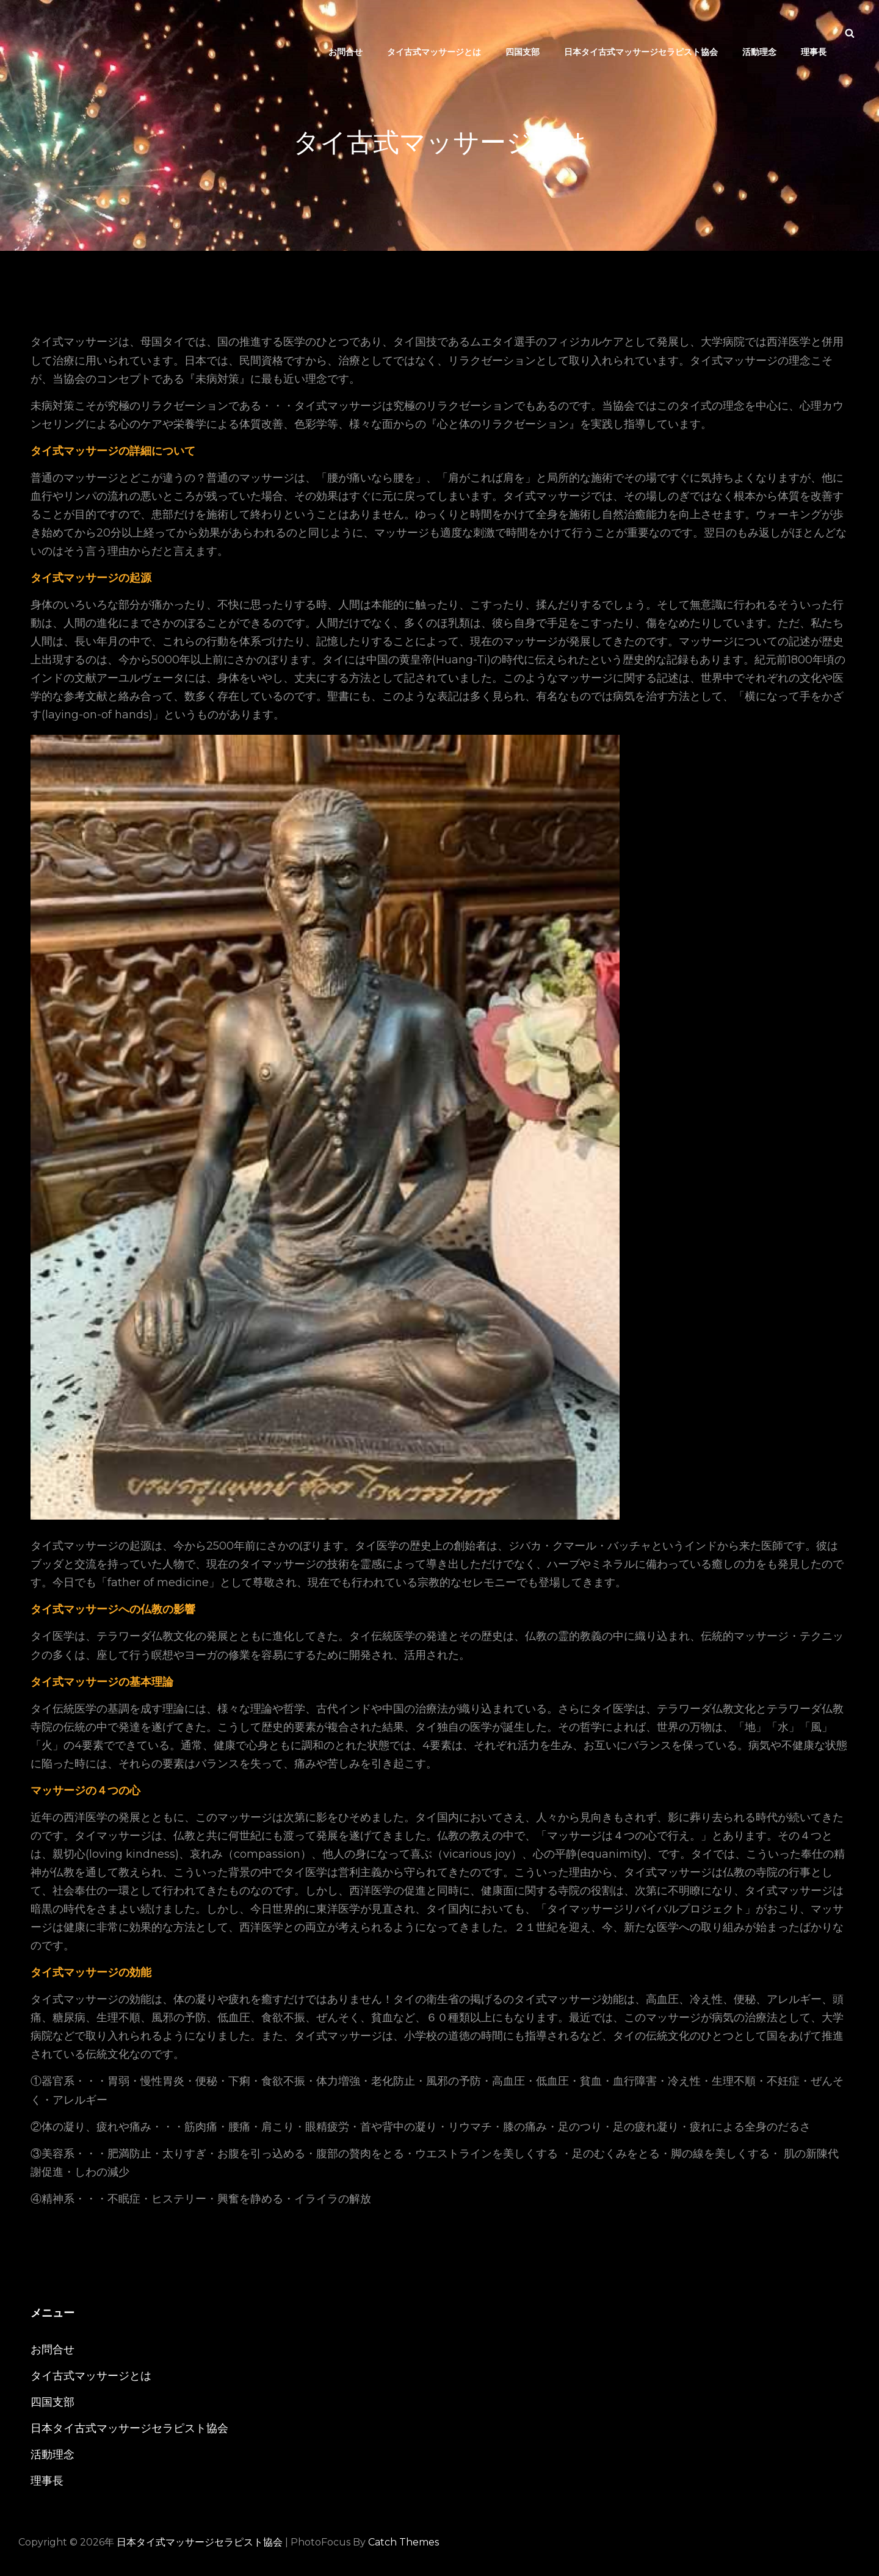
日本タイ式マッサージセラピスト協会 (200, 2542)
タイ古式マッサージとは (434, 32)
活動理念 (759, 32)
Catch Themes (403, 2542)
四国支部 (522, 32)
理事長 (814, 32)
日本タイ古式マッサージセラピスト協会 (641, 32)
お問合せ (345, 32)
